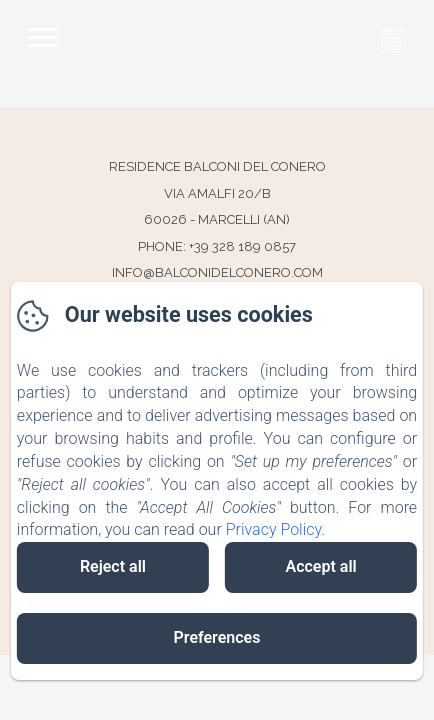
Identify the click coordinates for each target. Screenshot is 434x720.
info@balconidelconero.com (217, 272)
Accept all (320, 566)
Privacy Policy (274, 529)
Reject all (113, 566)
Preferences (217, 637)
